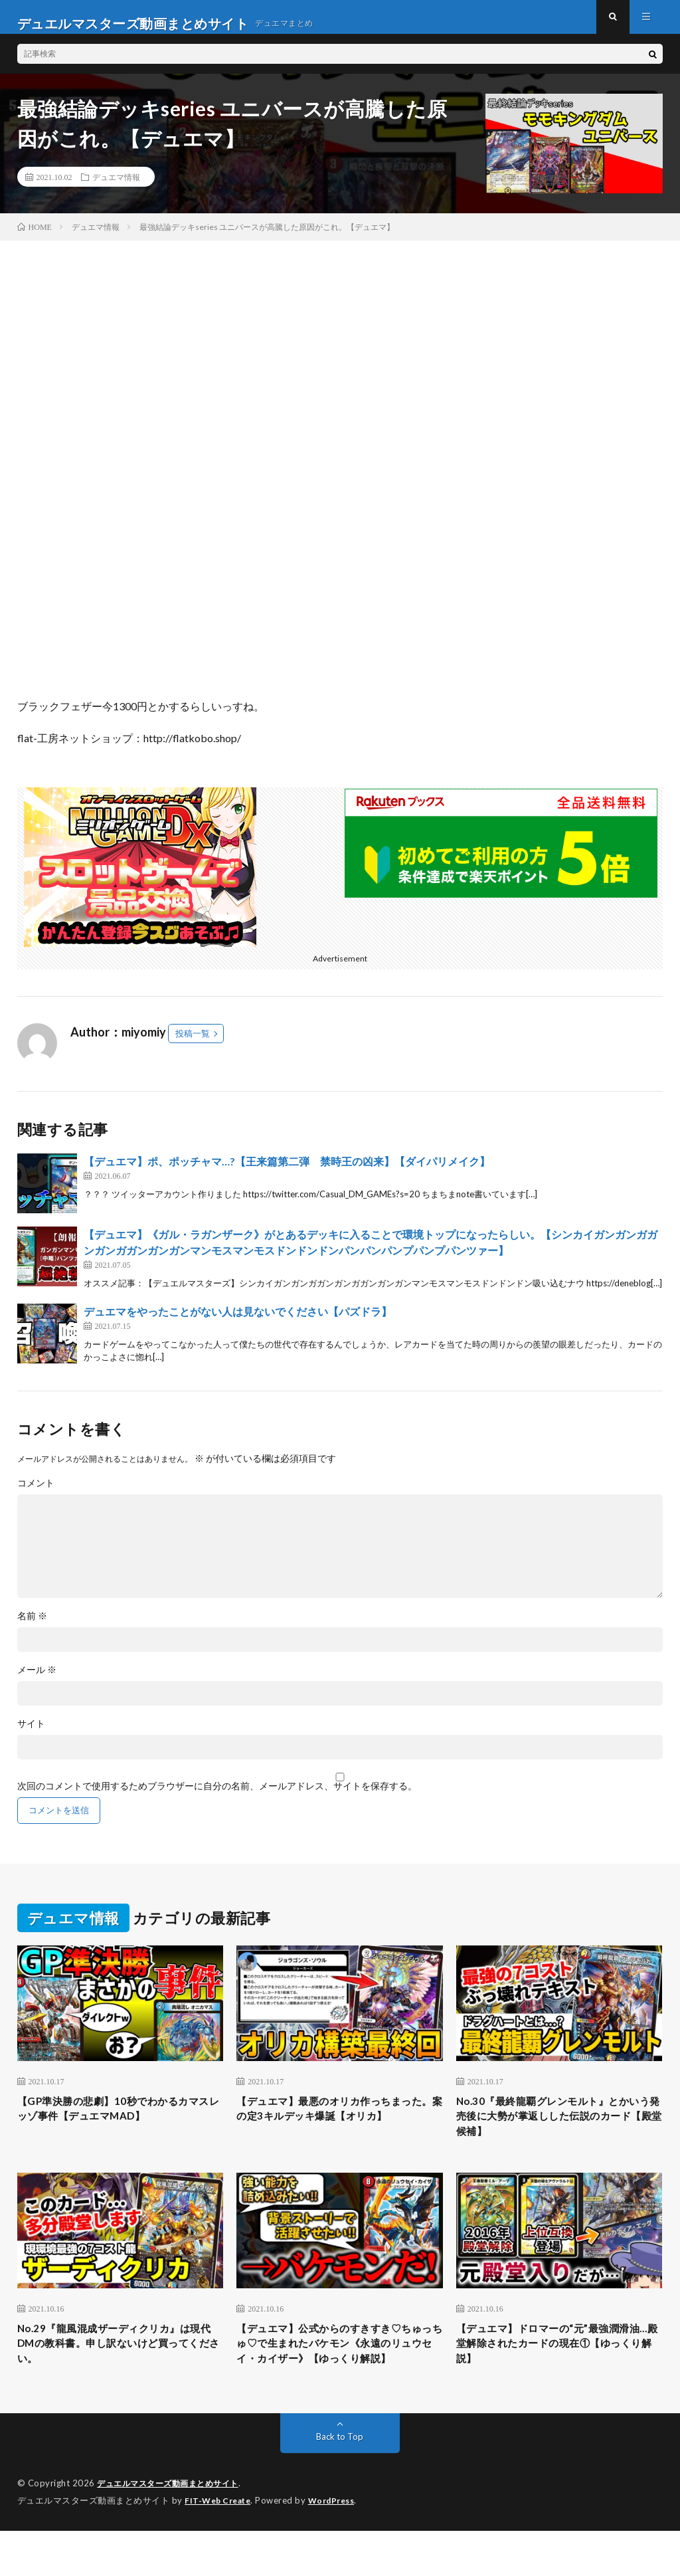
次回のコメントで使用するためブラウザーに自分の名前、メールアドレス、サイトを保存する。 (217, 1798)
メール (36, 1682)
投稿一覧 (192, 1046)
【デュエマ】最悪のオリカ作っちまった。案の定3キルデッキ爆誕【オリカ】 (338, 2133)
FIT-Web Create (220, 2546)
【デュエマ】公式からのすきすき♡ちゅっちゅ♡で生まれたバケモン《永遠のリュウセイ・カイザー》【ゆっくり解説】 (334, 2377)
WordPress (339, 2546)
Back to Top (340, 2482)
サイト (31, 1736)
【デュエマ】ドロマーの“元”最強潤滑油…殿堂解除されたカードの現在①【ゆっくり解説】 (559, 2368)
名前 (32, 1628)
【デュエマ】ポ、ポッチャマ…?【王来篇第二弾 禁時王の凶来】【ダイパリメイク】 (287, 1174)
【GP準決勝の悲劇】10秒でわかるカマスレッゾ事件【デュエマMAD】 (118, 2124)
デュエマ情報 (116, 189)
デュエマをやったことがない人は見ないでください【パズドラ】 (238, 1324)
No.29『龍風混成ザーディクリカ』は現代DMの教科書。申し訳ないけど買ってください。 (120, 2368)
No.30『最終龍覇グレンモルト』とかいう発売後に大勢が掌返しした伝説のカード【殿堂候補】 (559, 2133)
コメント (35, 1495)
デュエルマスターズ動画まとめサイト (173, 2529)
